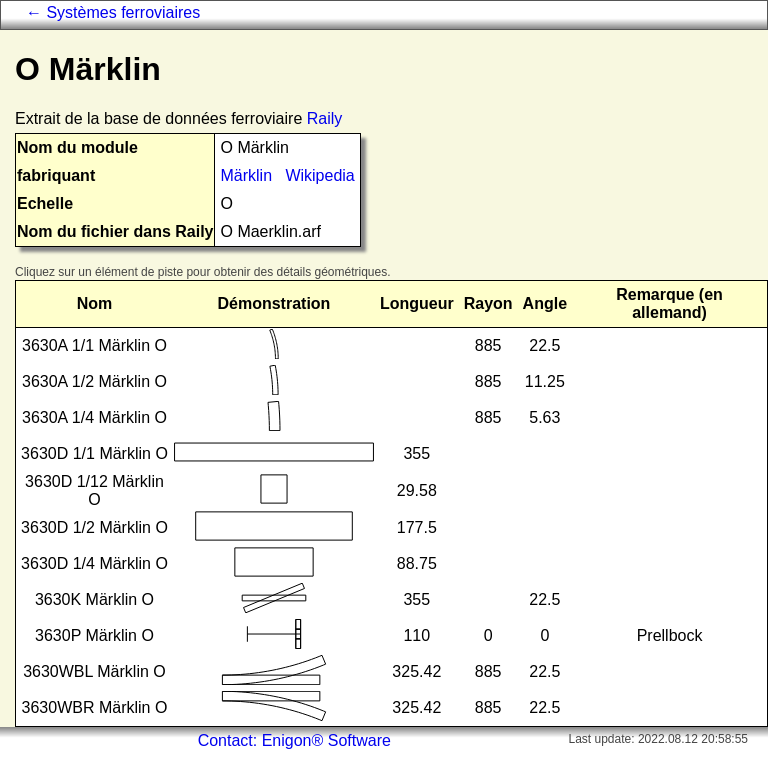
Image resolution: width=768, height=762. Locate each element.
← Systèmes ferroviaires (113, 12)
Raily (325, 118)
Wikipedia (319, 175)
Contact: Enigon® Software (294, 740)
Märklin (246, 175)
